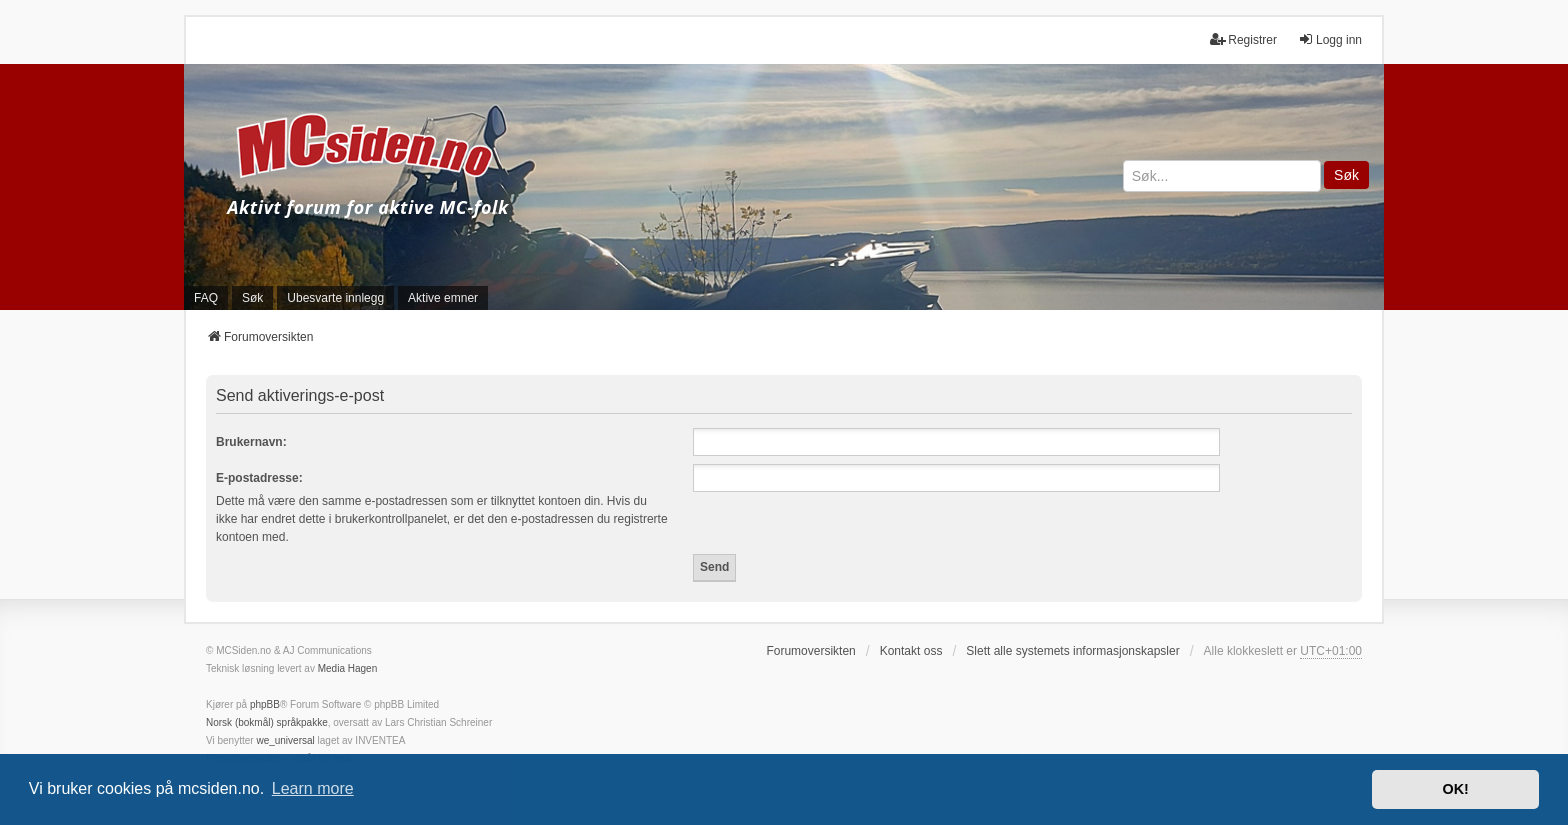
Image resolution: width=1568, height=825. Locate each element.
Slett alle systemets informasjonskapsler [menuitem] (1072, 651)
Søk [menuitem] (252, 298)
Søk (1346, 175)
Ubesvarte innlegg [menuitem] (335, 298)
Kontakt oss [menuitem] (911, 651)
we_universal (285, 740)
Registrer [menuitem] (1243, 39)
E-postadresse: (259, 478)
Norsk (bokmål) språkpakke (267, 722)
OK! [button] (1455, 789)
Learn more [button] (313, 788)
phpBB (265, 704)
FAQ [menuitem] (206, 298)
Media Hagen (347, 668)
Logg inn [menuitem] (1330, 39)
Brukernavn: (251, 442)
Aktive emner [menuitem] (443, 298)
